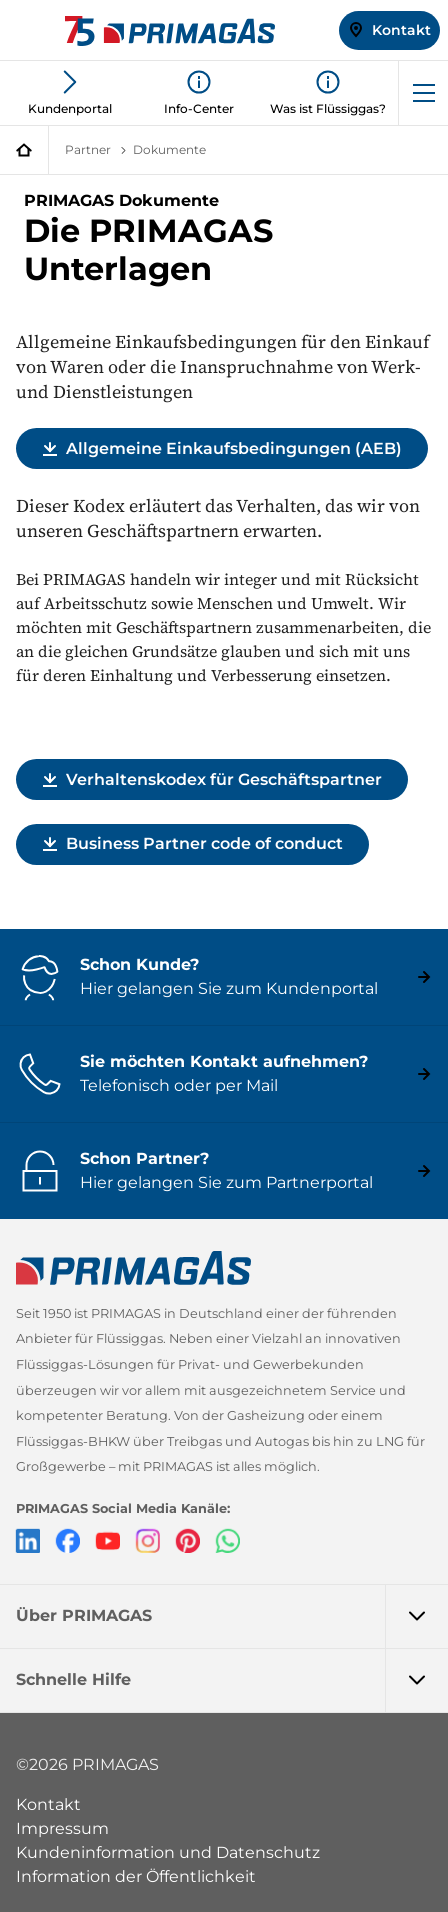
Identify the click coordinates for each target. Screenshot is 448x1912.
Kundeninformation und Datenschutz (168, 1852)
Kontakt (48, 1804)
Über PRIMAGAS (232, 1616)
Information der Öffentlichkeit (136, 1876)
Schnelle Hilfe (232, 1680)
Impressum (62, 1828)
